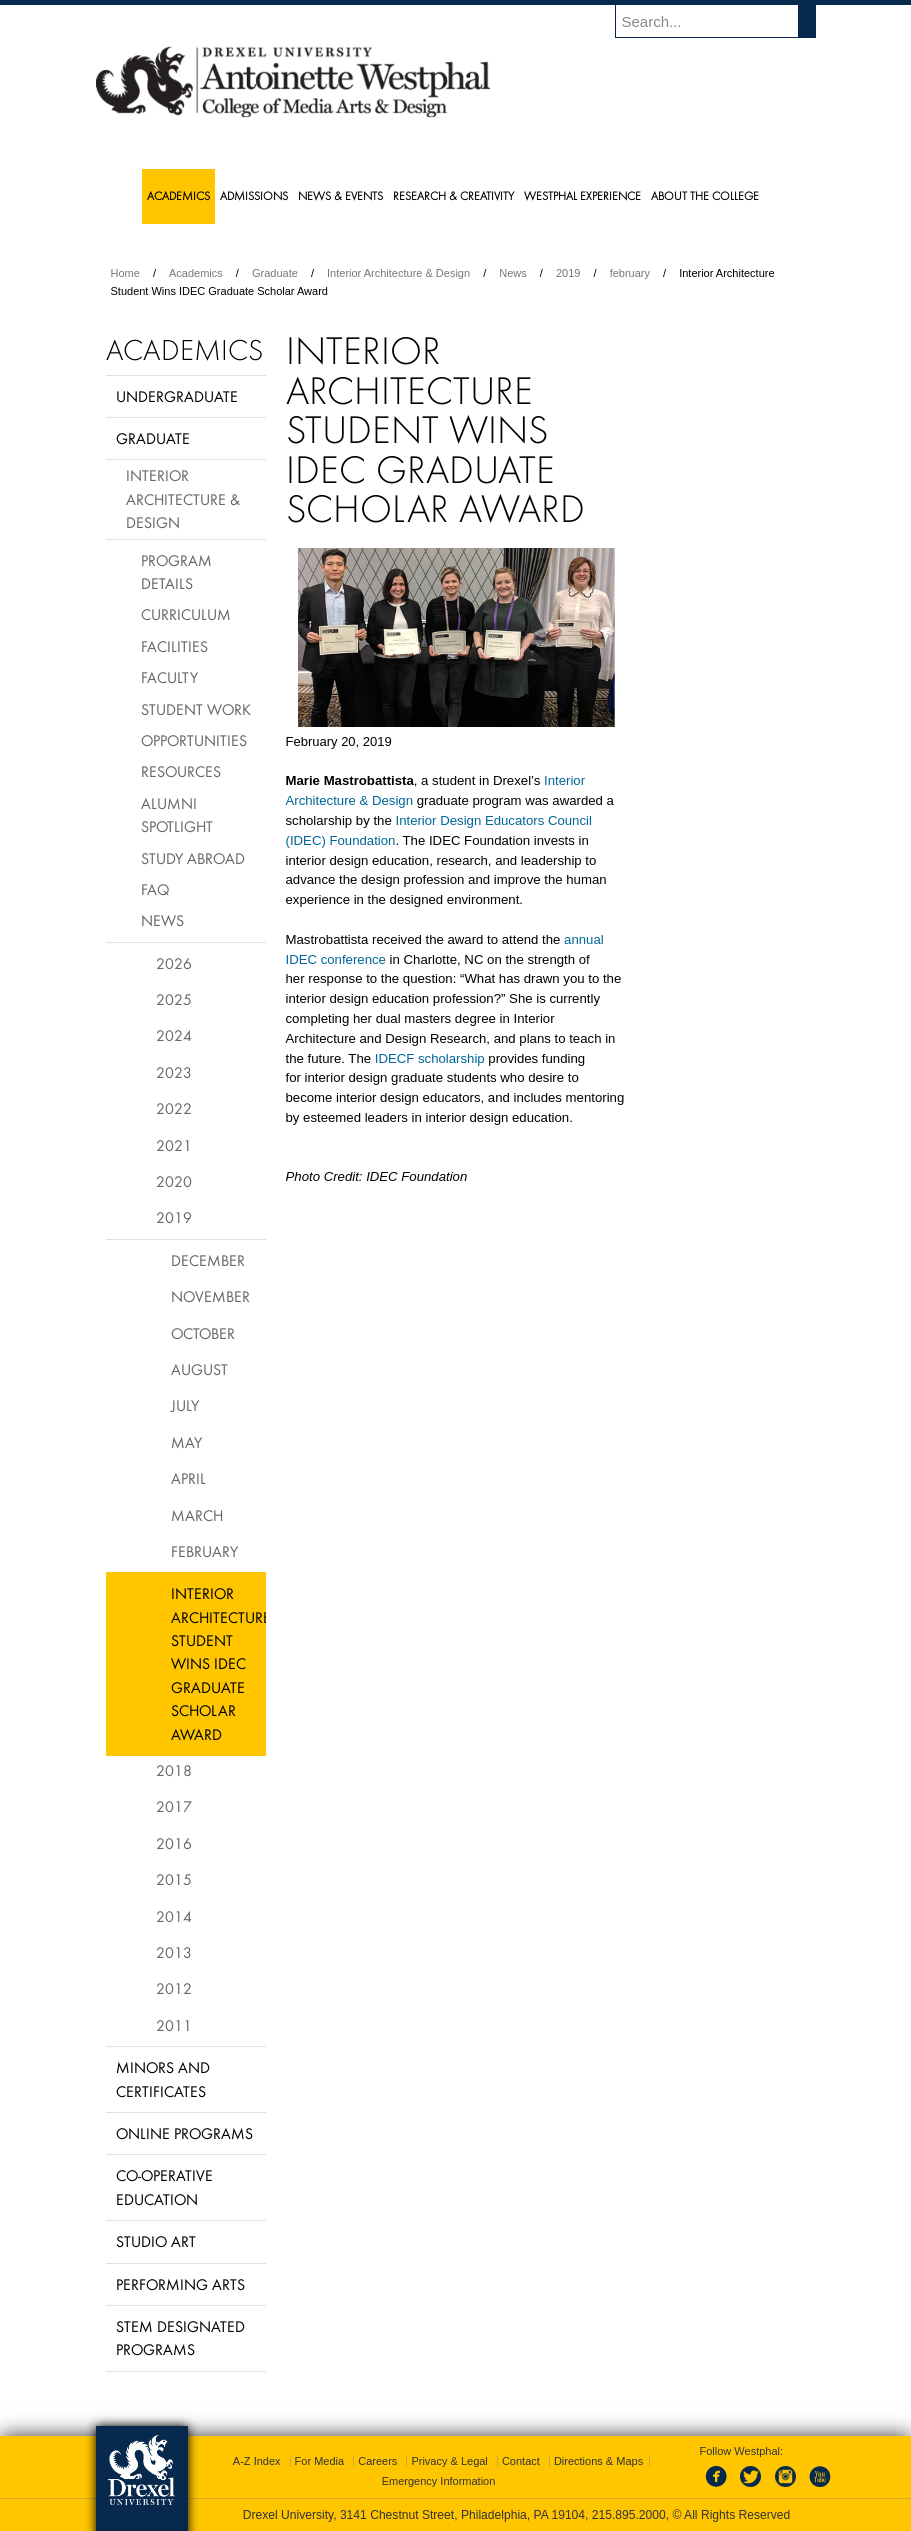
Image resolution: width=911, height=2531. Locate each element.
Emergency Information (439, 2481)
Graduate (275, 273)
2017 (174, 1806)
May (186, 1442)
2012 (174, 1988)
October (203, 1333)
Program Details (176, 571)
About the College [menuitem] (705, 195)
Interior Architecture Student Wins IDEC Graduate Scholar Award (218, 1663)
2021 (174, 1145)
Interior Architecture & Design (398, 273)
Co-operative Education (164, 2186)
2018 (174, 1770)
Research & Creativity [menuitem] (453, 195)
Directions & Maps (598, 2461)
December (208, 1260)
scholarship (451, 1058)
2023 (174, 1072)
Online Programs (184, 2133)
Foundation (362, 840)
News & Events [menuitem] (340, 195)
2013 (174, 1952)
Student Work (196, 709)
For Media (320, 2461)
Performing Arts (180, 2284)
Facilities (174, 646)
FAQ (155, 889)
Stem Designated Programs (180, 2337)
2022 (174, 1108)
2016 (174, 1843)
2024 (174, 1035)
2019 (568, 273)
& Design (387, 800)
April (188, 1478)
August (199, 1369)
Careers (377, 2461)
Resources (181, 771)
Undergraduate (177, 396)
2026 (174, 963)
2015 (174, 1879)
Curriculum (186, 614)
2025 (174, 999)
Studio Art (156, 2241)
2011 (174, 2025)
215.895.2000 (629, 2515)
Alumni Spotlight (177, 814)
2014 (174, 1916)
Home (125, 273)
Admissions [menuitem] (254, 195)
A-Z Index (257, 2461)
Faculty (169, 677)
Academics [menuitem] (178, 195)
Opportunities (194, 740)
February (204, 1551)
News (513, 273)
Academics (196, 273)
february (630, 273)
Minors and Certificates (163, 2078)
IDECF (395, 1058)
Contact (521, 2461)
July (185, 1405)
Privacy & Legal (449, 2461)
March (197, 1515)
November (210, 1296)
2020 (174, 1181)
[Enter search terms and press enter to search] (725, 21)
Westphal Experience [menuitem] (582, 195)
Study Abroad (193, 858)
